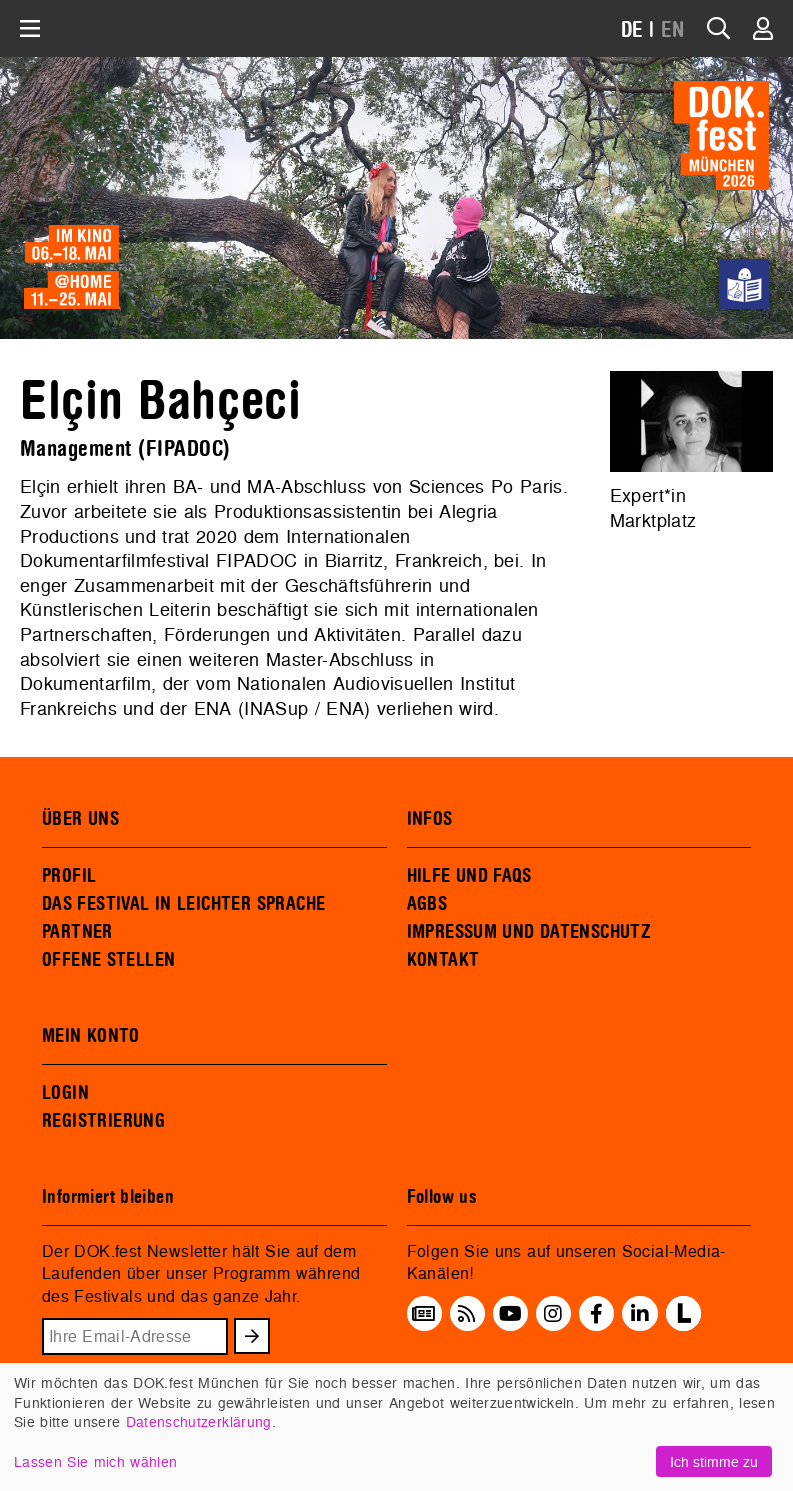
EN (673, 30)
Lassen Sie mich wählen (95, 1461)
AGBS (427, 904)
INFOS (430, 819)
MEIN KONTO (91, 1036)
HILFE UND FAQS (469, 876)
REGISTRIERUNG (103, 1121)
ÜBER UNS (80, 819)
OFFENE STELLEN (108, 960)
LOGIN (65, 1093)
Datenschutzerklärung (199, 1421)
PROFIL (69, 876)
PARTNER (77, 932)
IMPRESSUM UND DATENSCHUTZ (529, 932)
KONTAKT (443, 960)
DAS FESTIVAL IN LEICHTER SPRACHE (183, 904)
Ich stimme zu (714, 1461)
